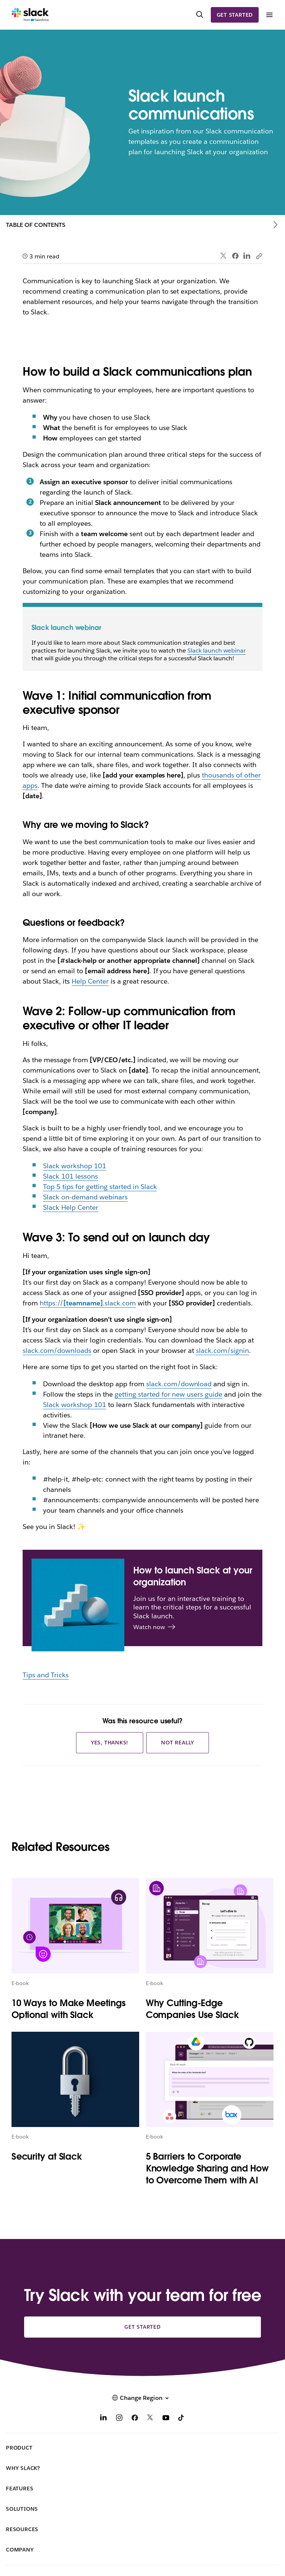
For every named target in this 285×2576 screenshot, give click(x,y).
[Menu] (269, 15)
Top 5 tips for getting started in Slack (100, 1186)
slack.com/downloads (57, 1350)
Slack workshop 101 (74, 1166)
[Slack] (30, 15)
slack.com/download (179, 1384)
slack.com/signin (222, 1350)
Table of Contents (35, 225)
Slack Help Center (70, 1207)
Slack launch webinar (216, 650)
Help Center (90, 981)
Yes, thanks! (110, 1742)
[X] (150, 2418)
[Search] (199, 15)
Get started (235, 14)
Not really (177, 1742)
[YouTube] (166, 2418)
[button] (142, 2398)
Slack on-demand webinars (85, 1197)
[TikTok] (181, 2418)
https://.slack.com (87, 1303)
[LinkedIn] (103, 2418)
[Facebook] (134, 2418)
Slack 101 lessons (70, 1176)
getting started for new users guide (168, 1394)
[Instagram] (119, 2418)
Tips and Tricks (46, 1675)
